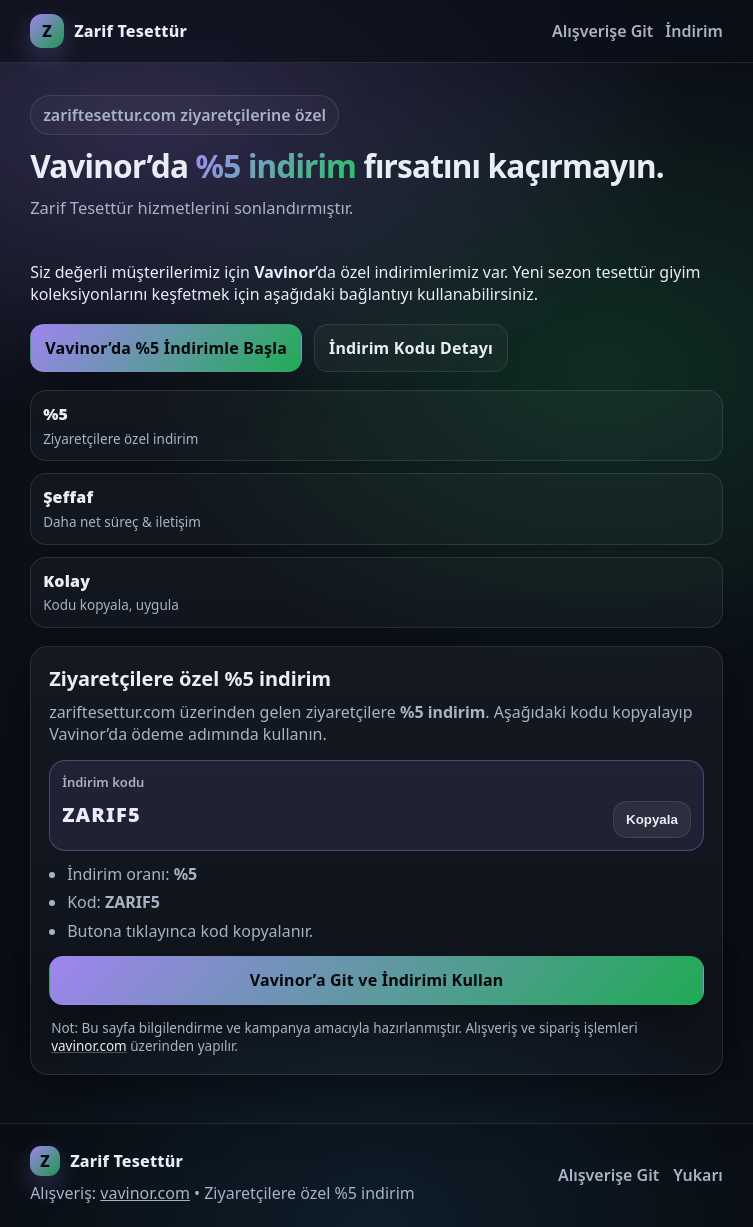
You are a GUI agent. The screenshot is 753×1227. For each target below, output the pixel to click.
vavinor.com (89, 1046)
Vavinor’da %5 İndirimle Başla (166, 348)
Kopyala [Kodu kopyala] (652, 819)
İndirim (694, 31)
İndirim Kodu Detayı (411, 348)
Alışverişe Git (602, 31)
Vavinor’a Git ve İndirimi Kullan (377, 980)
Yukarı (698, 1175)
